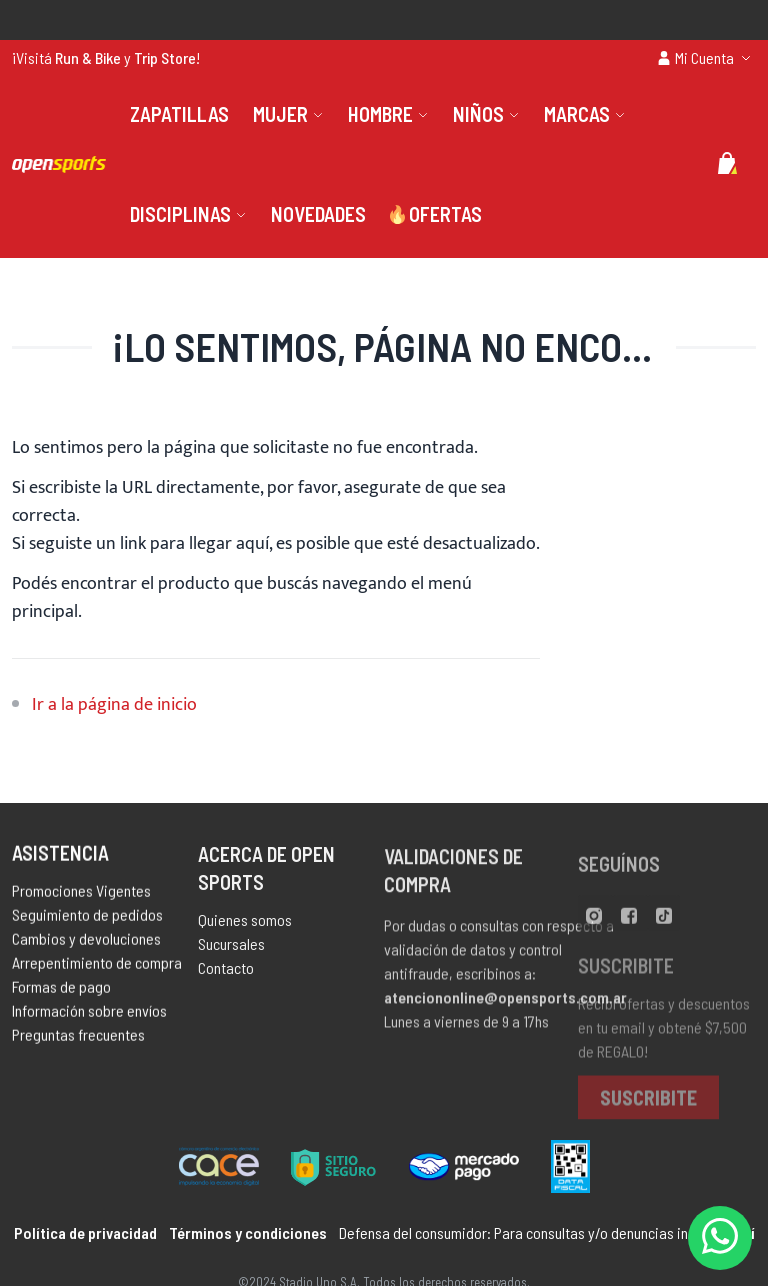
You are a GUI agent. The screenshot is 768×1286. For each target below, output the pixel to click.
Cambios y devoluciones (86, 942)
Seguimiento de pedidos (87, 918)
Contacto (226, 973)
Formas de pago (61, 990)
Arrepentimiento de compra (97, 966)
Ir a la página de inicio (114, 705)
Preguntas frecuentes (78, 1038)
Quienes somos (245, 925)
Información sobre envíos (89, 1014)
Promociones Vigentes (81, 894)
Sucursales (231, 949)
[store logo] (59, 164)
